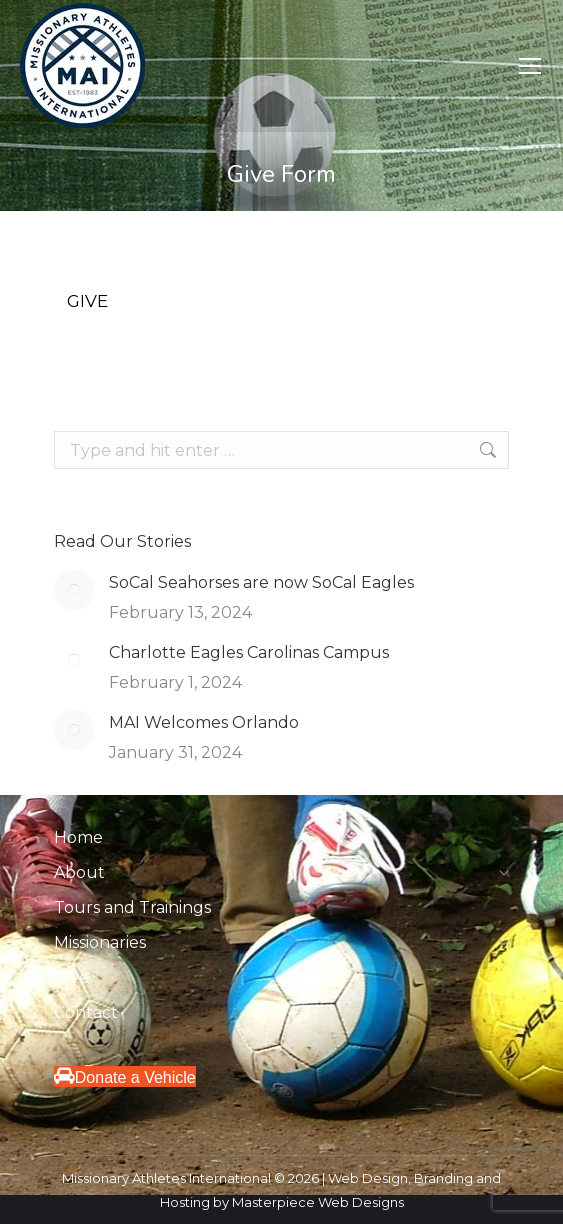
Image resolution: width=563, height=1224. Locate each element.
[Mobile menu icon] (530, 66)
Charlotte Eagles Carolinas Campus (249, 652)
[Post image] (74, 590)
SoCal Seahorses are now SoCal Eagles (261, 582)
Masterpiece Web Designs (318, 1202)
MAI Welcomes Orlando (204, 722)
